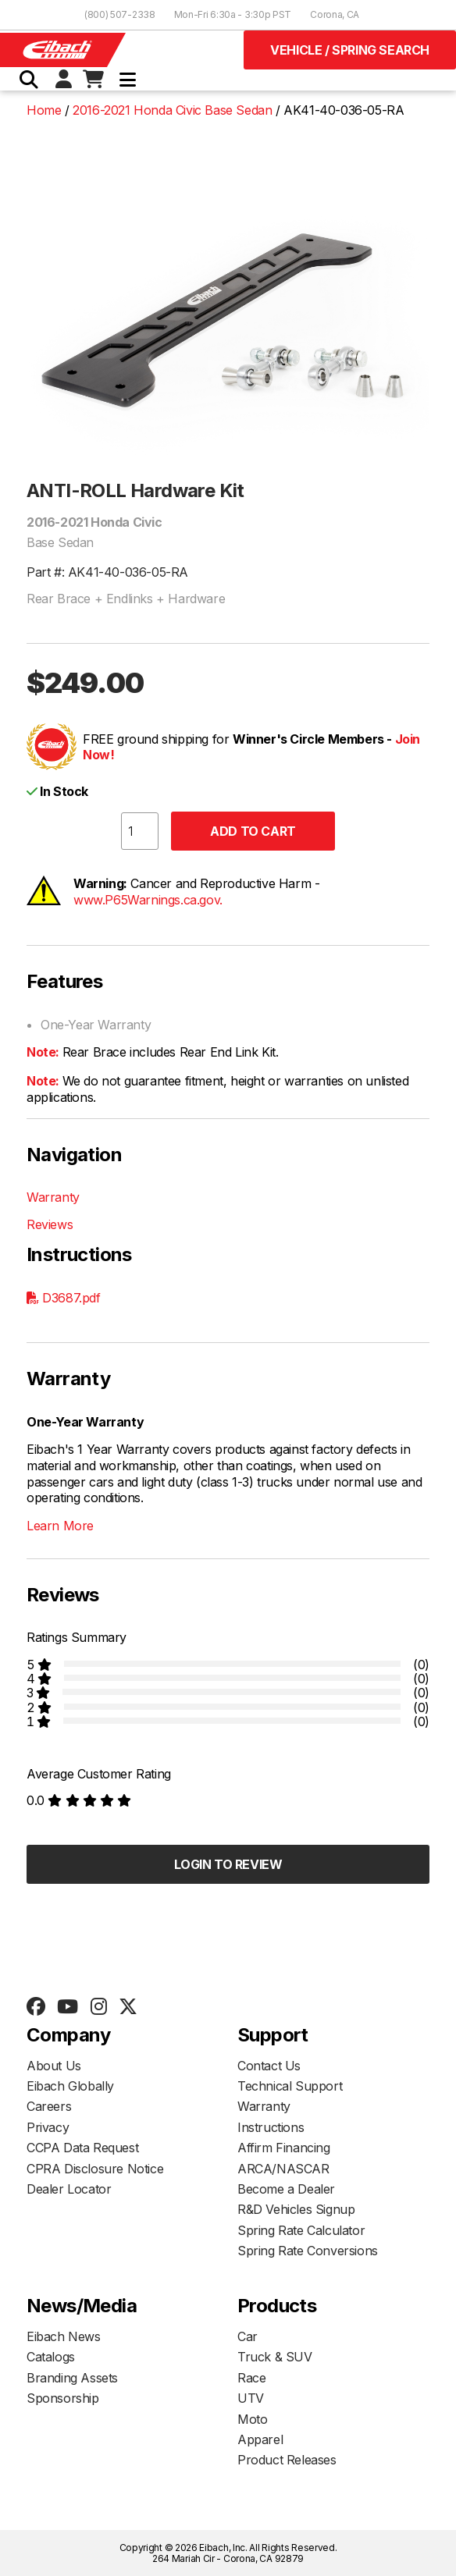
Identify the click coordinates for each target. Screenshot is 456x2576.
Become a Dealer (286, 2189)
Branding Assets (72, 2378)
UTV (250, 2398)
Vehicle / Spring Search (349, 50)
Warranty (53, 1197)
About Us (54, 2066)
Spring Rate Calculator (301, 2230)
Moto (252, 2419)
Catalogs (51, 2357)
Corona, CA (334, 14)
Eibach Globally (70, 2086)
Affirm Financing (283, 2148)
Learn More (60, 1525)
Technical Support (289, 2086)
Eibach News (64, 2336)
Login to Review (228, 1864)
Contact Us (269, 2066)
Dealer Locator (69, 2189)
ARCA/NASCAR (283, 2169)
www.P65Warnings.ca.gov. (148, 900)
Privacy (48, 2127)
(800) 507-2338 (119, 14)
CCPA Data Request (82, 2148)
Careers (49, 2106)
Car (247, 2336)
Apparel (260, 2439)
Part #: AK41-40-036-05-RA (107, 572)
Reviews (50, 1224)
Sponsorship (63, 2398)
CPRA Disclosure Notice (95, 2169)
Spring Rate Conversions (307, 2251)
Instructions (270, 2127)
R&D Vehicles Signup (295, 2209)
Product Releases (287, 2460)
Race (251, 2378)
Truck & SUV (274, 2357)
